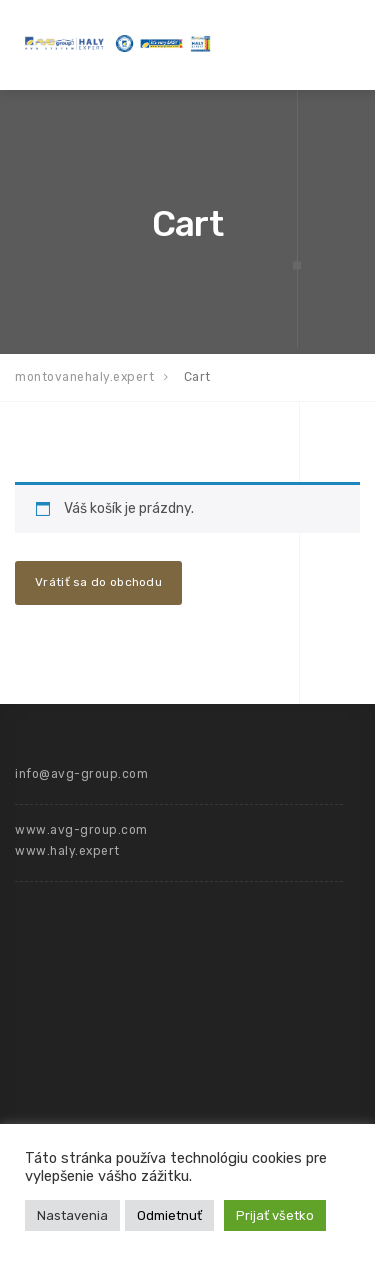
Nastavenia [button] (72, 1215)
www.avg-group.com (81, 830)
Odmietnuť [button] (169, 1215)
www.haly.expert (67, 851)
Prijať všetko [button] (275, 1215)
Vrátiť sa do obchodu (98, 582)
